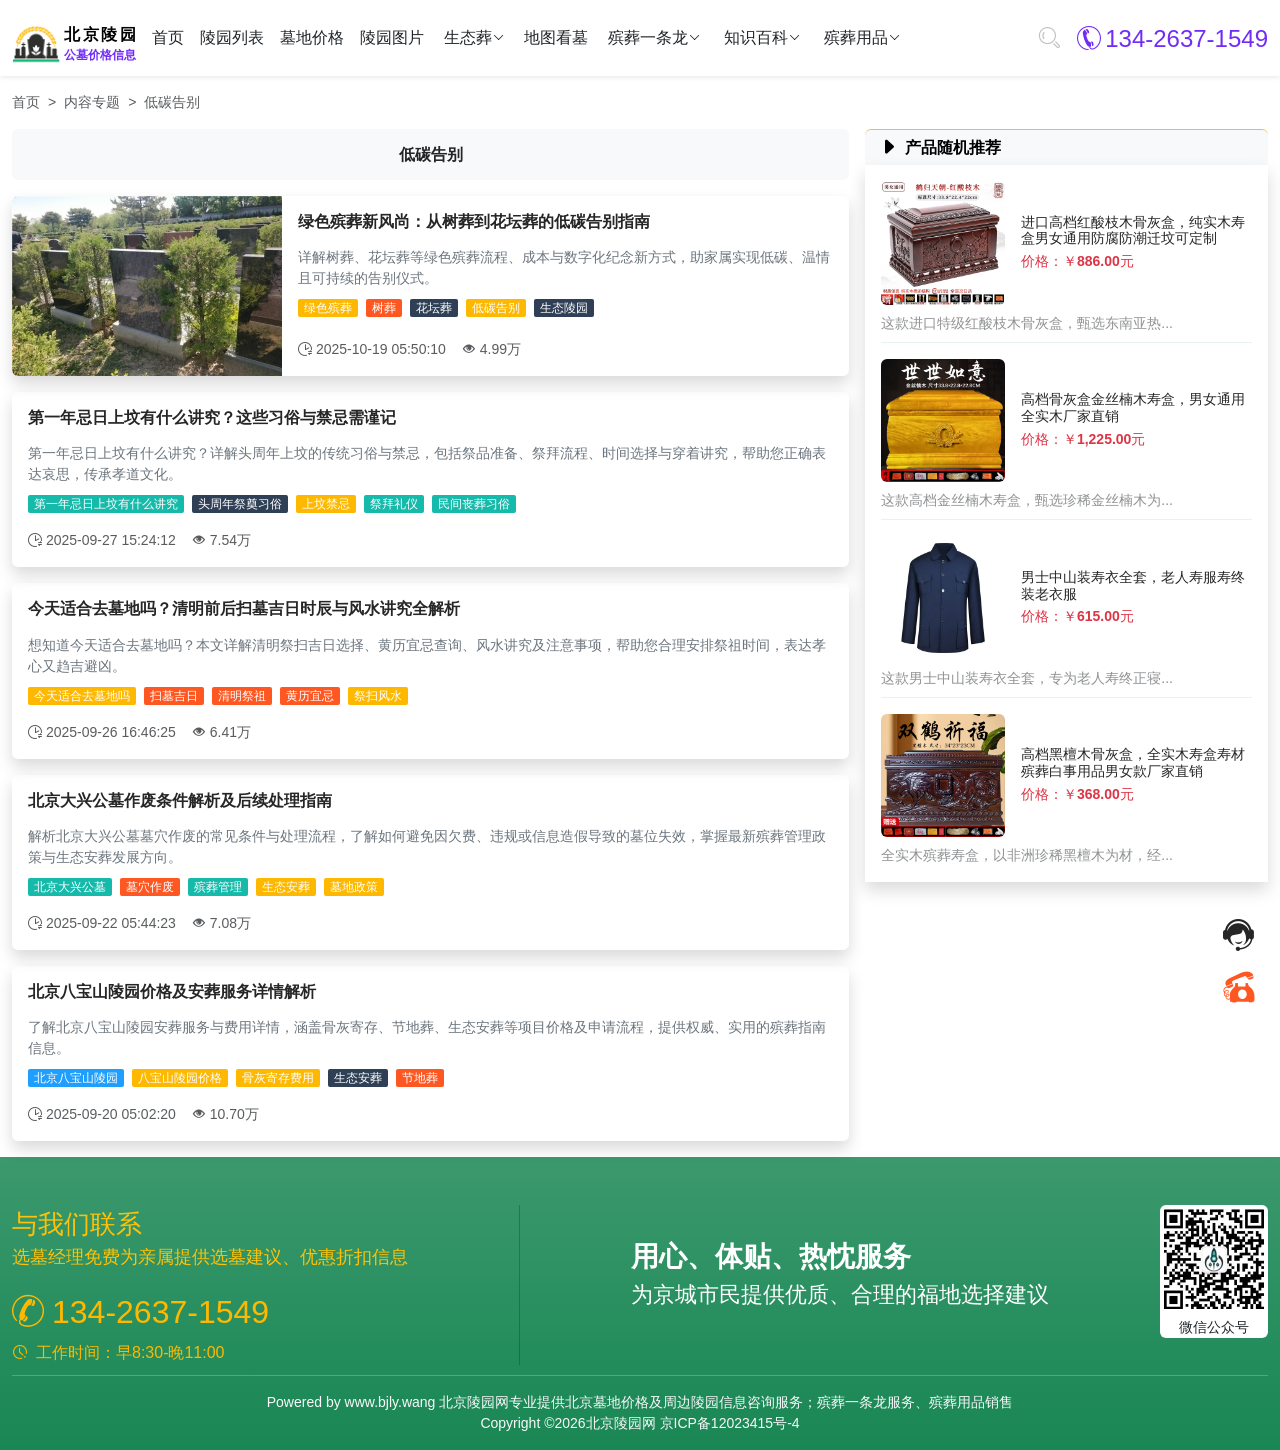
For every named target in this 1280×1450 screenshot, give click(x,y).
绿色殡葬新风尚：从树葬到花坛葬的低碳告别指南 (474, 221)
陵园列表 (232, 37)
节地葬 (420, 1078)
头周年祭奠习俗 (240, 504)
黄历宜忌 (310, 696)
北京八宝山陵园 (76, 1078)
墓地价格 (312, 37)
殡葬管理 (218, 887)
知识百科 (756, 38)
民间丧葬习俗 (474, 504)
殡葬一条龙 (648, 38)
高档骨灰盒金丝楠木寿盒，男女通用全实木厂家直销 (1133, 407)
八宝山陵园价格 (180, 1078)
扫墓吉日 (174, 696)
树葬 (384, 308)
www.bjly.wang (390, 1402)
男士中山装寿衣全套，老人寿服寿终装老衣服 (1133, 585)
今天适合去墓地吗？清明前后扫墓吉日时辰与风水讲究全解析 (244, 608)
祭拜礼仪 (394, 504)
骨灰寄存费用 (278, 1078)
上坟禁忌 (326, 504)
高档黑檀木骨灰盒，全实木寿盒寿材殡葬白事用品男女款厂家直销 (1133, 762)
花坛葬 (434, 308)
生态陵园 (564, 308)
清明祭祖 (242, 696)
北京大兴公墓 (70, 887)
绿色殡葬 (328, 308)
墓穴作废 (150, 887)
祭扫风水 (378, 696)
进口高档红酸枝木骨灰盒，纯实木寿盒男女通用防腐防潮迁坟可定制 (1133, 230)
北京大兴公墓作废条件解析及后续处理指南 (180, 800)
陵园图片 (392, 37)
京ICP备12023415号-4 (730, 1423)
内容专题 (92, 102)
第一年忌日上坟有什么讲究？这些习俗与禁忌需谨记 (212, 417)
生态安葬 (286, 887)
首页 (168, 37)
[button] (1049, 38)
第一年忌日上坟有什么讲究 (106, 504)
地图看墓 (556, 37)
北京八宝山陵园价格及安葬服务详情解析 (172, 991)
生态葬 (468, 38)
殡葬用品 (856, 38)
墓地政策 (354, 887)
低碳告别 (496, 308)
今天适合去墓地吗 (82, 696)
